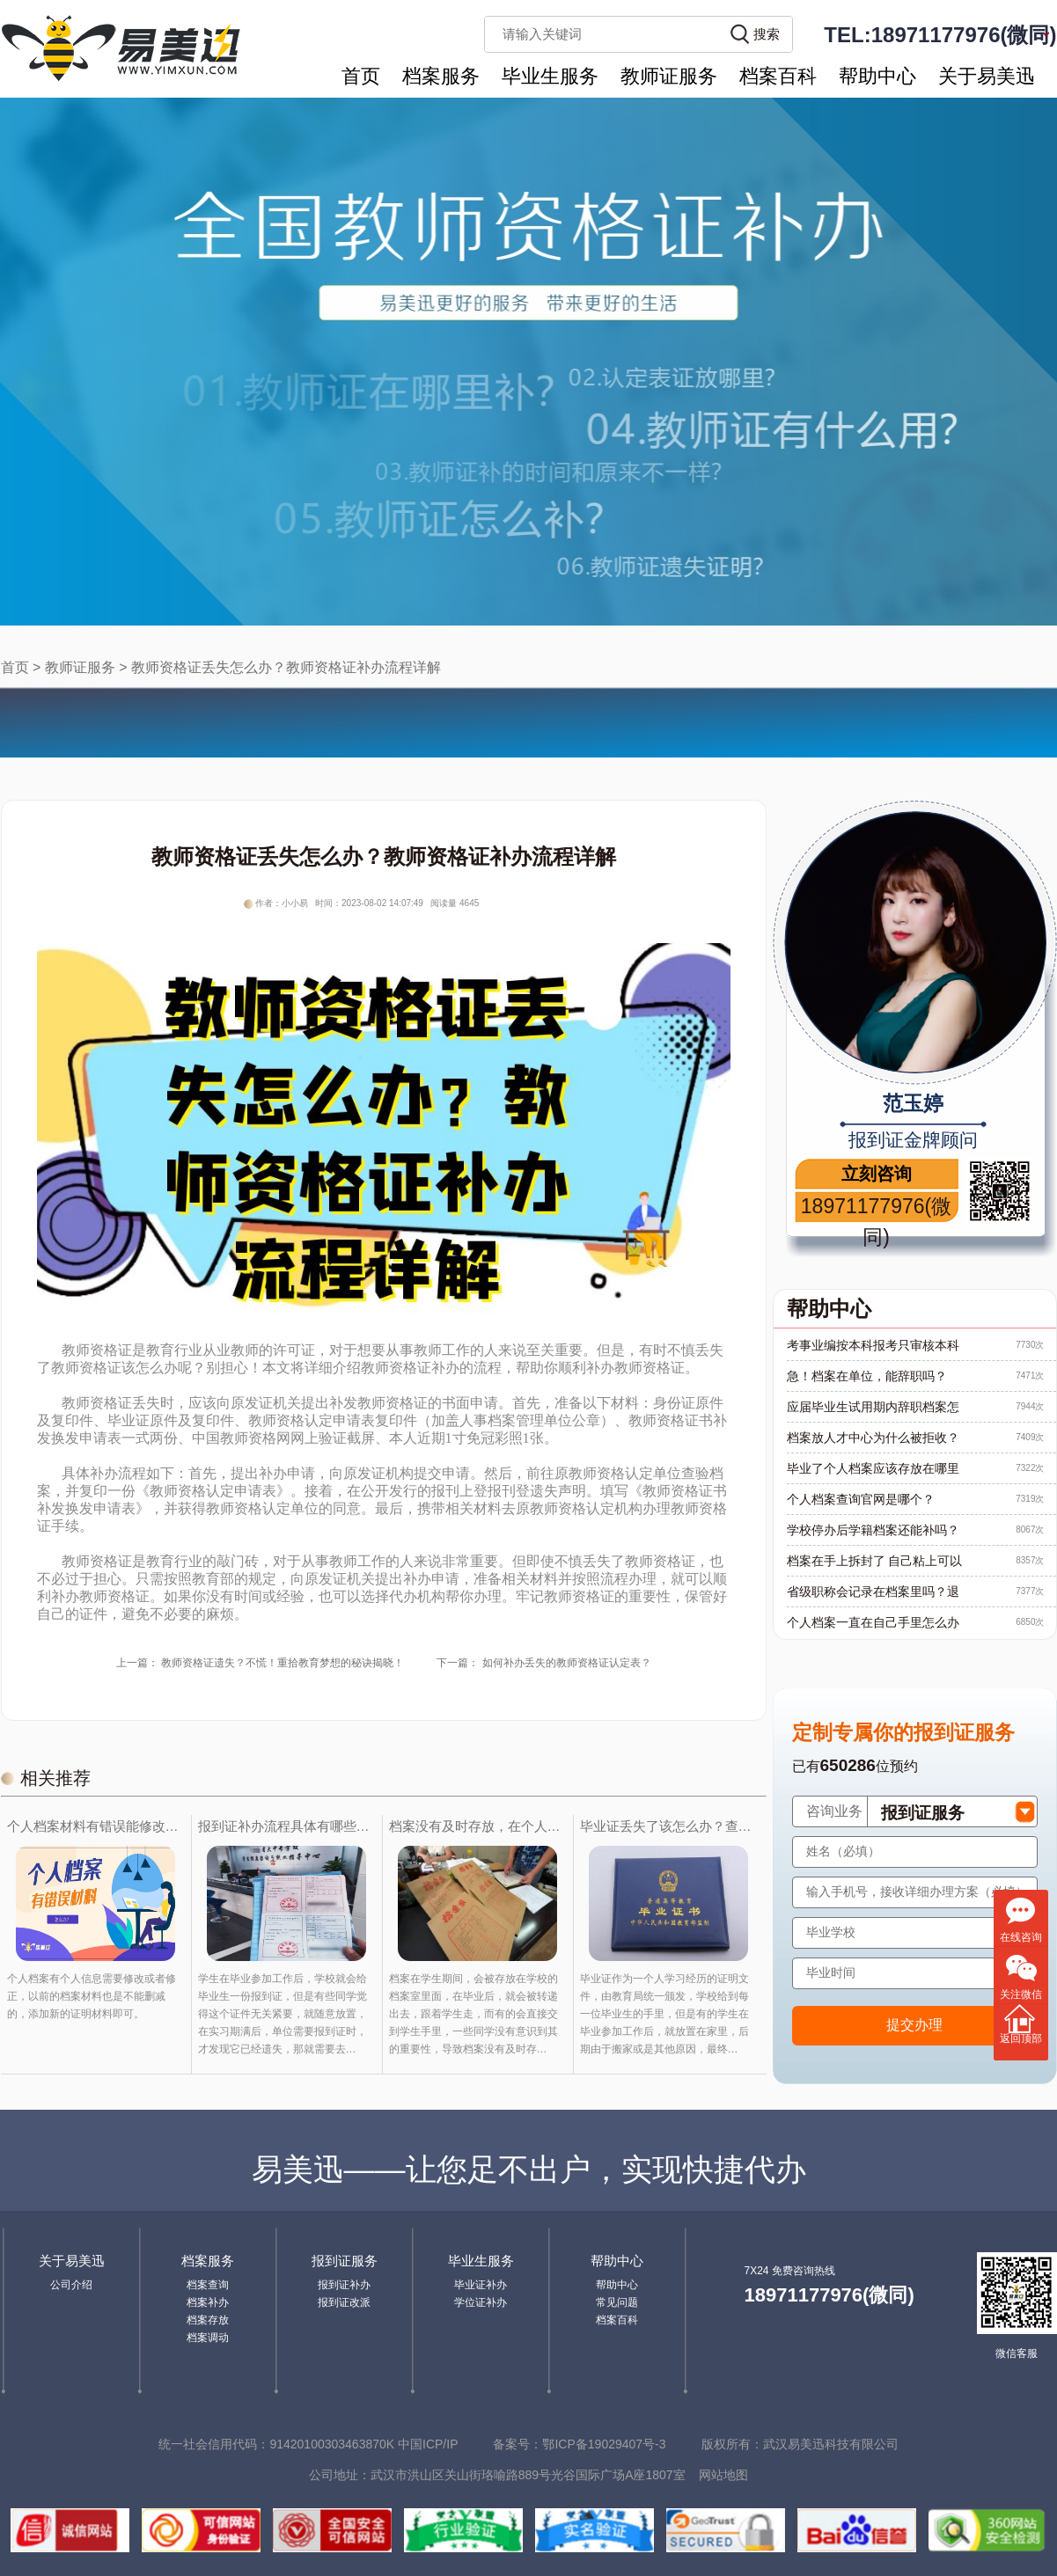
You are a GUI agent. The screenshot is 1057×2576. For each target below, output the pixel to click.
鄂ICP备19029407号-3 (603, 2444)
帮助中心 (877, 76)
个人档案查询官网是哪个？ (861, 1499)
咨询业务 (834, 1811)
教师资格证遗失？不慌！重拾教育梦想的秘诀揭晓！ (282, 1663)
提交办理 (914, 2024)
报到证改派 (344, 2302)
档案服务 (441, 76)
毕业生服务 (550, 76)
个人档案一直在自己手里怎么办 (873, 1622)
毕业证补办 (480, 2285)
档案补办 (208, 2302)
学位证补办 (480, 2302)
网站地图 (723, 2475)
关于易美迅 (986, 76)
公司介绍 (71, 2285)
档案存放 (208, 2320)
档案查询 (208, 2285)
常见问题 (617, 2302)
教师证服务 (668, 76)
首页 (360, 76)
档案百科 (778, 76)
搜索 (766, 33)
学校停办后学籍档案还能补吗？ (873, 1530)
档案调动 (208, 2337)
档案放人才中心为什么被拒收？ (873, 1438)
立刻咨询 (876, 1173)
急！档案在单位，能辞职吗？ (867, 1376)
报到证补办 (344, 2285)
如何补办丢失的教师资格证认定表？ (566, 1663)
